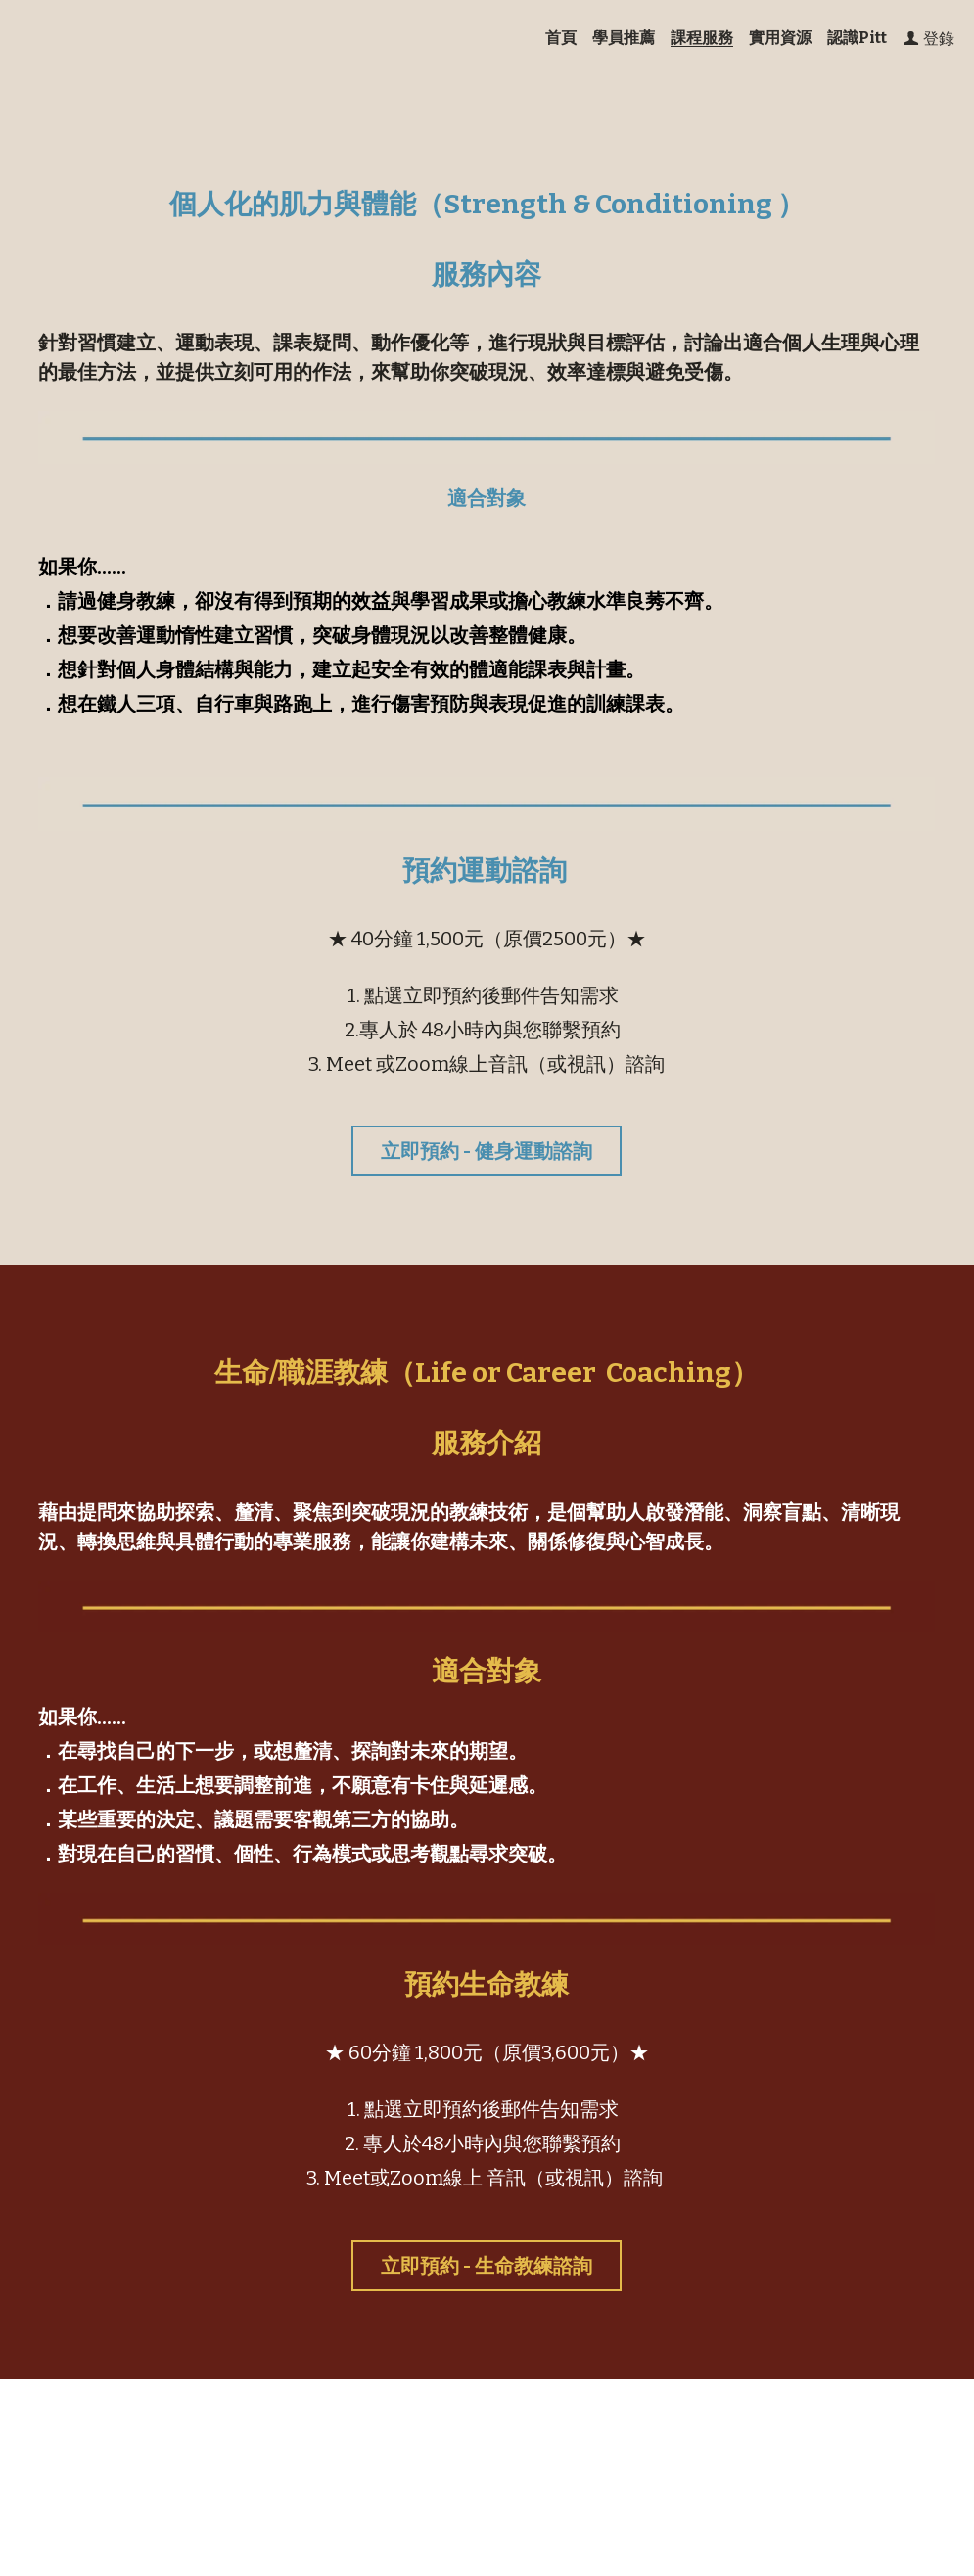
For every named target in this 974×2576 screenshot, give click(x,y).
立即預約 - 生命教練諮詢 (486, 2265)
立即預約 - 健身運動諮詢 (486, 1151)
